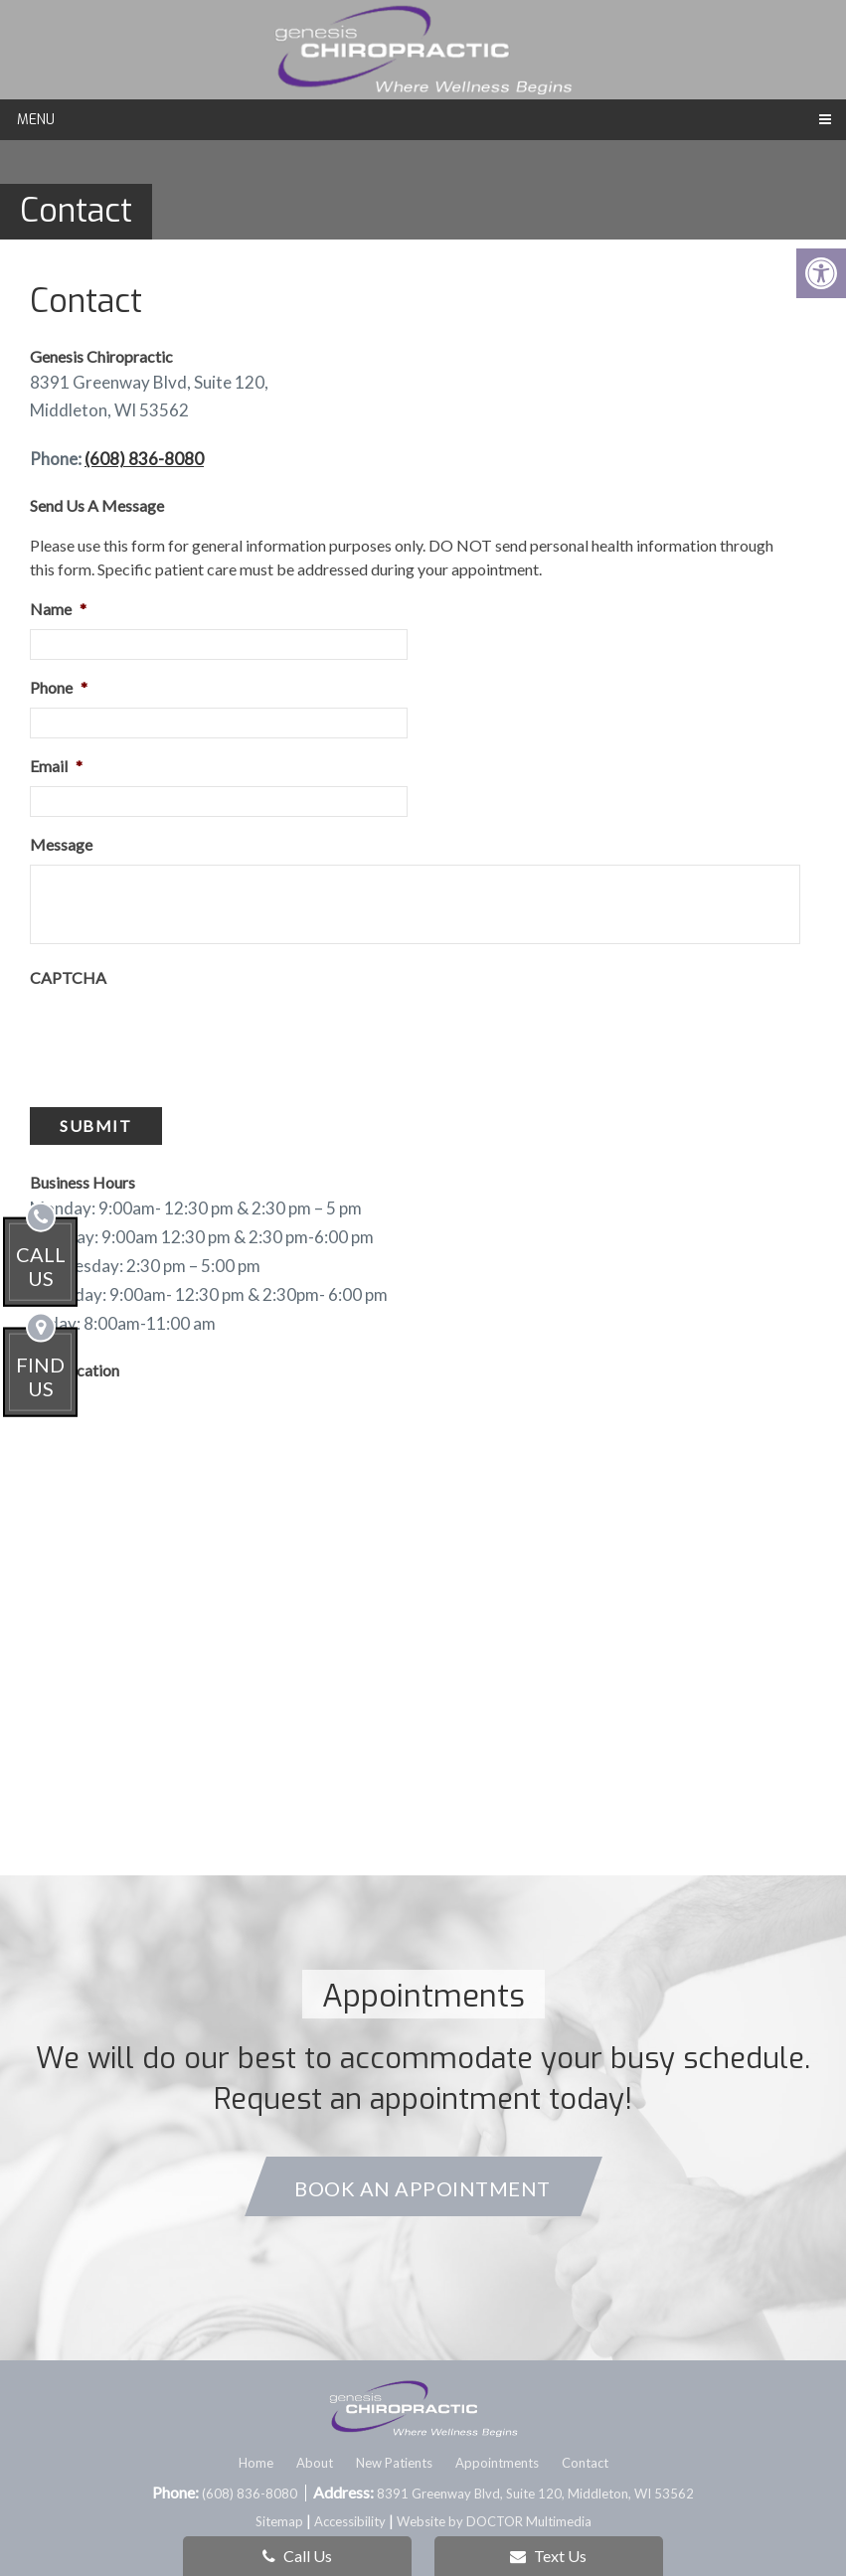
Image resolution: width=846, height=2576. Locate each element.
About (314, 2463)
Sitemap (279, 2521)
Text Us (548, 2555)
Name (58, 608)
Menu (36, 119)
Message (61, 844)
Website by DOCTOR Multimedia (494, 2521)
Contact (585, 2463)
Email (56, 765)
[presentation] (181, 1036)
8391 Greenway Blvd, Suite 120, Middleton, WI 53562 (535, 2493)
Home (256, 2463)
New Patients (394, 2463)
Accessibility (350, 2521)
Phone (58, 687)
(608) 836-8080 (144, 458)
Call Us (297, 2555)
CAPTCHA (68, 977)
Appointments (497, 2463)
